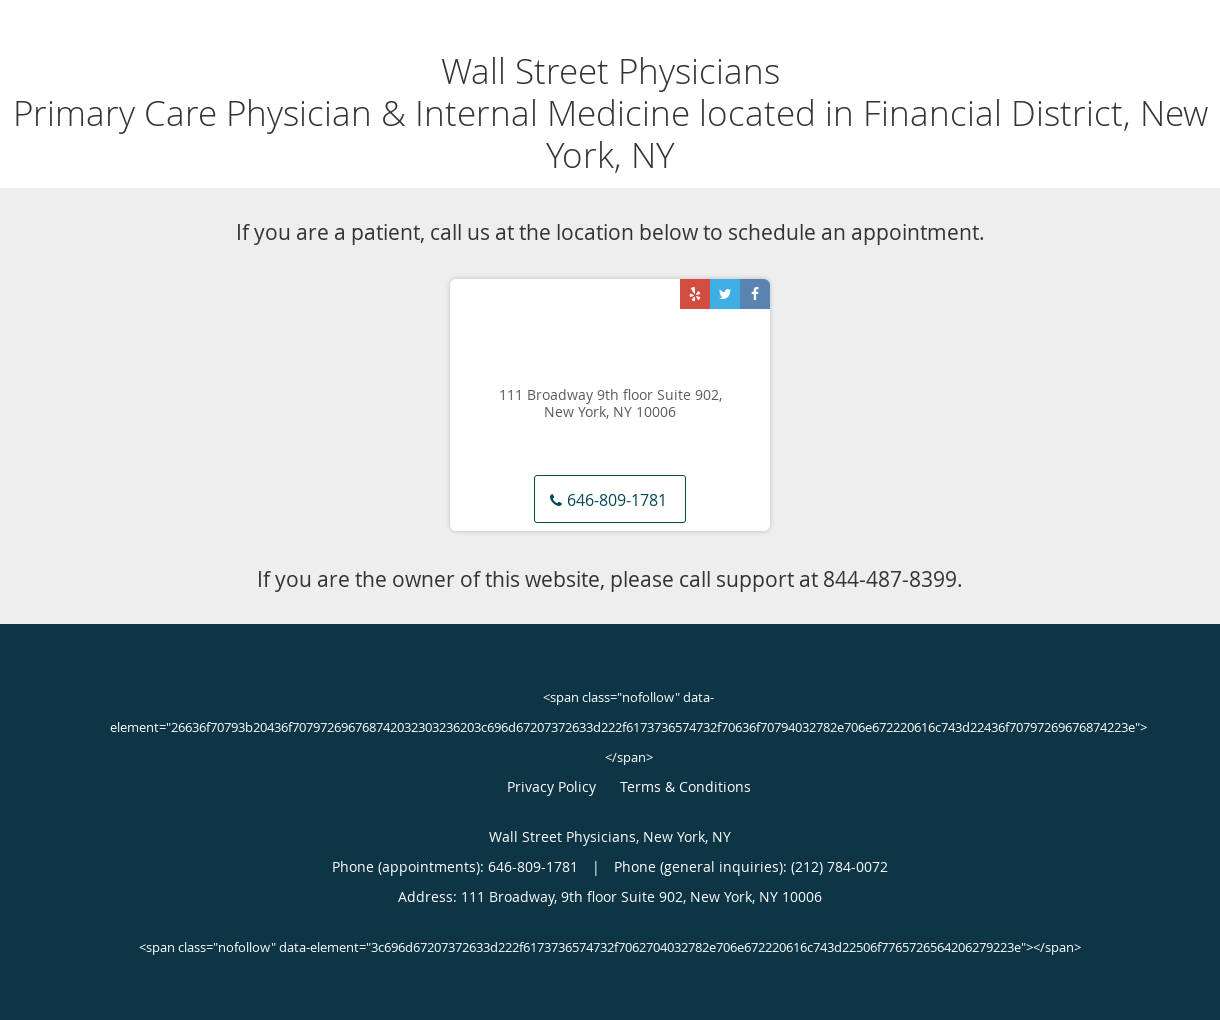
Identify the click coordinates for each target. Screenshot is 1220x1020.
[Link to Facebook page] (755, 294)
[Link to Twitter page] (725, 294)
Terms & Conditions (685, 786)
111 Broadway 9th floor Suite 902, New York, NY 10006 (610, 404)
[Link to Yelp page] (695, 294)
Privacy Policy (551, 786)
